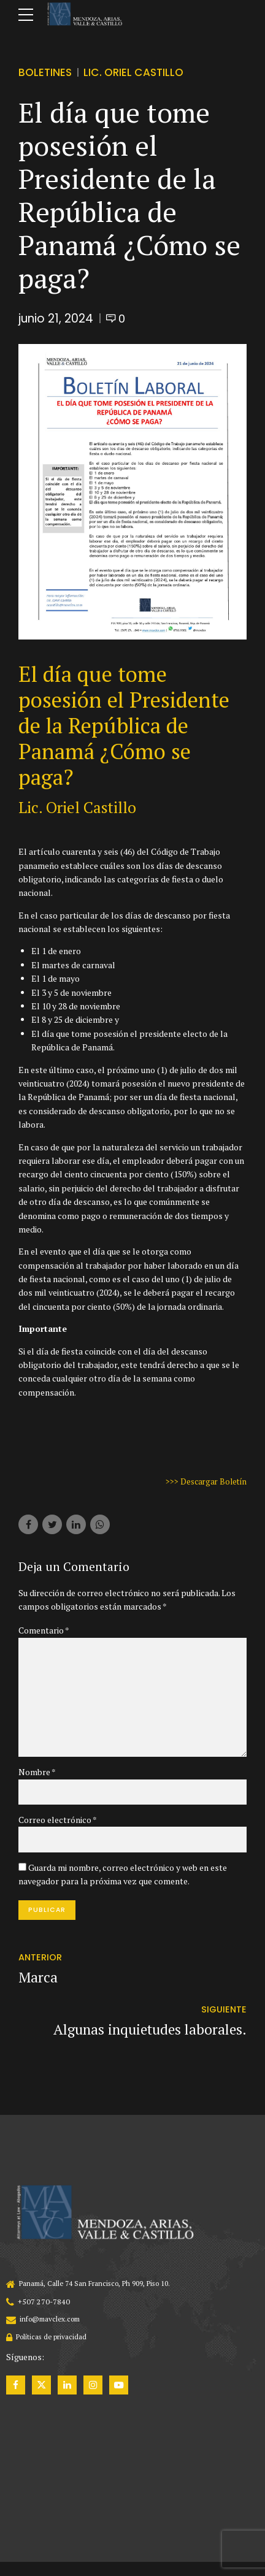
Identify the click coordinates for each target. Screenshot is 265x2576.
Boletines (46, 72)
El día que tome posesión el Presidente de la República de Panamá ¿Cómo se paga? (123, 724)
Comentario (43, 1629)
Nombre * (37, 1777)
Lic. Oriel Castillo (138, 72)
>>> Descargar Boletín (204, 1481)
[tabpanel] (132, 491)
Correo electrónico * (57, 1826)
